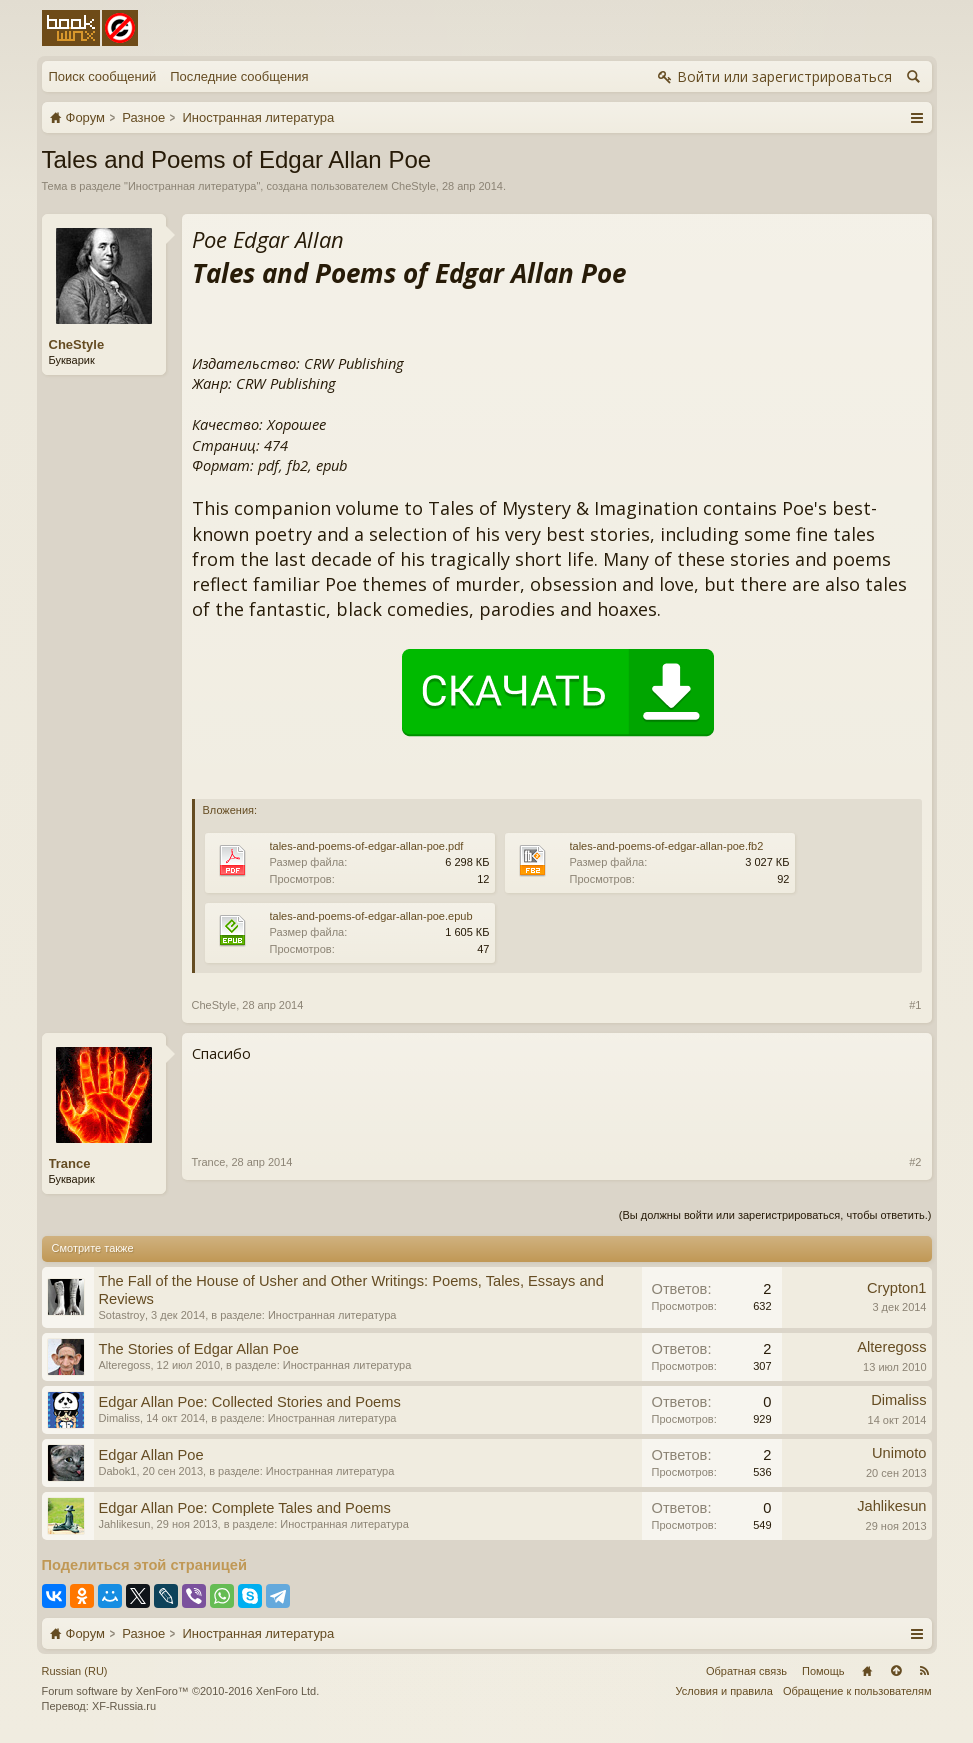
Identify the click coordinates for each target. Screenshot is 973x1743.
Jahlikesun (125, 1524)
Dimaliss (120, 1418)
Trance (70, 1163)
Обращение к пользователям (857, 1691)
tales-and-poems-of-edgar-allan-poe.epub (371, 916)
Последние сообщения (239, 76)
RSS (925, 1671)
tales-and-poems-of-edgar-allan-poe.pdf (367, 846)
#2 (915, 1162)
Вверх (896, 1671)
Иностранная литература (192, 186)
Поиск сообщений (103, 76)
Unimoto (899, 1453)
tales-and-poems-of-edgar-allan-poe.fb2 (667, 846)
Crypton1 (896, 1288)
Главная (867, 1671)
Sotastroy (122, 1315)
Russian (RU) (75, 1671)
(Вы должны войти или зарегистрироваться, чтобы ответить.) (775, 1215)
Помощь (823, 1671)
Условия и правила (724, 1691)
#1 (915, 1005)
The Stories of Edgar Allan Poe (199, 1349)
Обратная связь (746, 1671)
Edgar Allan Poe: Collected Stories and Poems (250, 1402)
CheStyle (413, 186)
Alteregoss (125, 1365)
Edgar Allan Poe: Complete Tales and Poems (245, 1508)
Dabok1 (118, 1471)
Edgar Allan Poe (151, 1455)
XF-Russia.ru (124, 1706)
